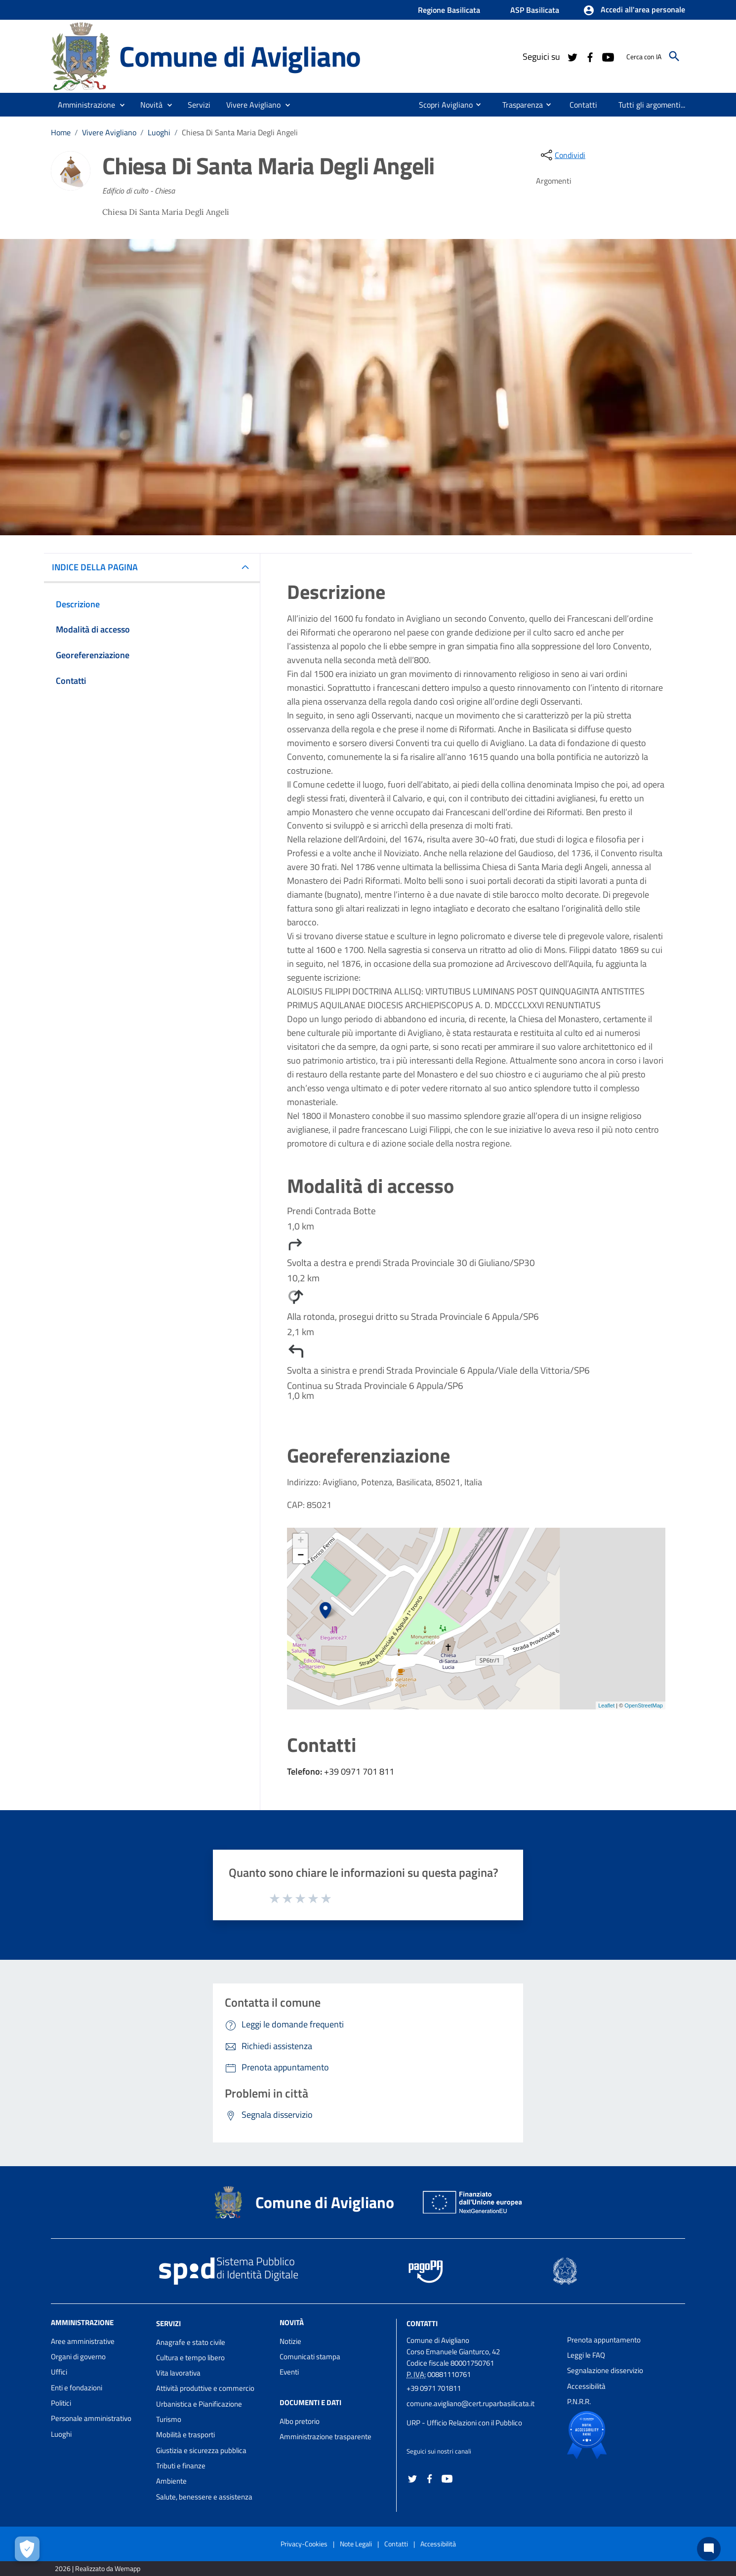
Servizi (168, 2323)
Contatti (422, 2323)
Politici (61, 2403)
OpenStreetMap (643, 1705)
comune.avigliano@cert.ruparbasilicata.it (470, 2403)
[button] (634, 10)
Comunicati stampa (310, 2356)
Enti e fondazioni (76, 2387)
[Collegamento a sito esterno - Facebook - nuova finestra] (590, 56)
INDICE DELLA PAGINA (99, 567)
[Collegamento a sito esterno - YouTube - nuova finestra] (607, 56)
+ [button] (300, 1541)
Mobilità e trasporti (185, 2434)
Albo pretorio (300, 2421)
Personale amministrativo (91, 2418)
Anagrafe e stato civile (190, 2342)
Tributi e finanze (180, 2465)
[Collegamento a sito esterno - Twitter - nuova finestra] (572, 56)
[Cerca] (674, 56)
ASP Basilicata (534, 10)
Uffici (59, 2372)
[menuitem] (435, 105)
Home (61, 132)
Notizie (290, 2341)
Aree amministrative (83, 2341)
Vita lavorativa (178, 2372)
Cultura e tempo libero (190, 2357)
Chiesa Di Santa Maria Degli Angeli (240, 132)
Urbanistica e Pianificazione (199, 2404)
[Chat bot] (708, 2548)
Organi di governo (78, 2356)
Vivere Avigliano (109, 132)
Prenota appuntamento (604, 2339)
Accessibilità (586, 2386)
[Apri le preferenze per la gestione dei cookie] (27, 2548)
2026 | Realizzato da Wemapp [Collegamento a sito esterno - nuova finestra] (97, 2568)
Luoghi (159, 132)
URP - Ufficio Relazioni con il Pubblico (464, 2422)
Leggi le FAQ (586, 2355)
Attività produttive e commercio (205, 2388)
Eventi (289, 2372)
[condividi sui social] (562, 155)
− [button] (300, 1555)
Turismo (168, 2419)
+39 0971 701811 (434, 2388)
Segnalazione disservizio (605, 2370)
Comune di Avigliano (240, 56)
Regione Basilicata (449, 10)
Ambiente (171, 2481)
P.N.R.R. (579, 2401)
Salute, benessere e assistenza (204, 2496)
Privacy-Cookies (304, 2543)
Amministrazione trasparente (325, 2436)
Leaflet (606, 1705)
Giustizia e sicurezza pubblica (201, 2450)
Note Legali (356, 2543)
